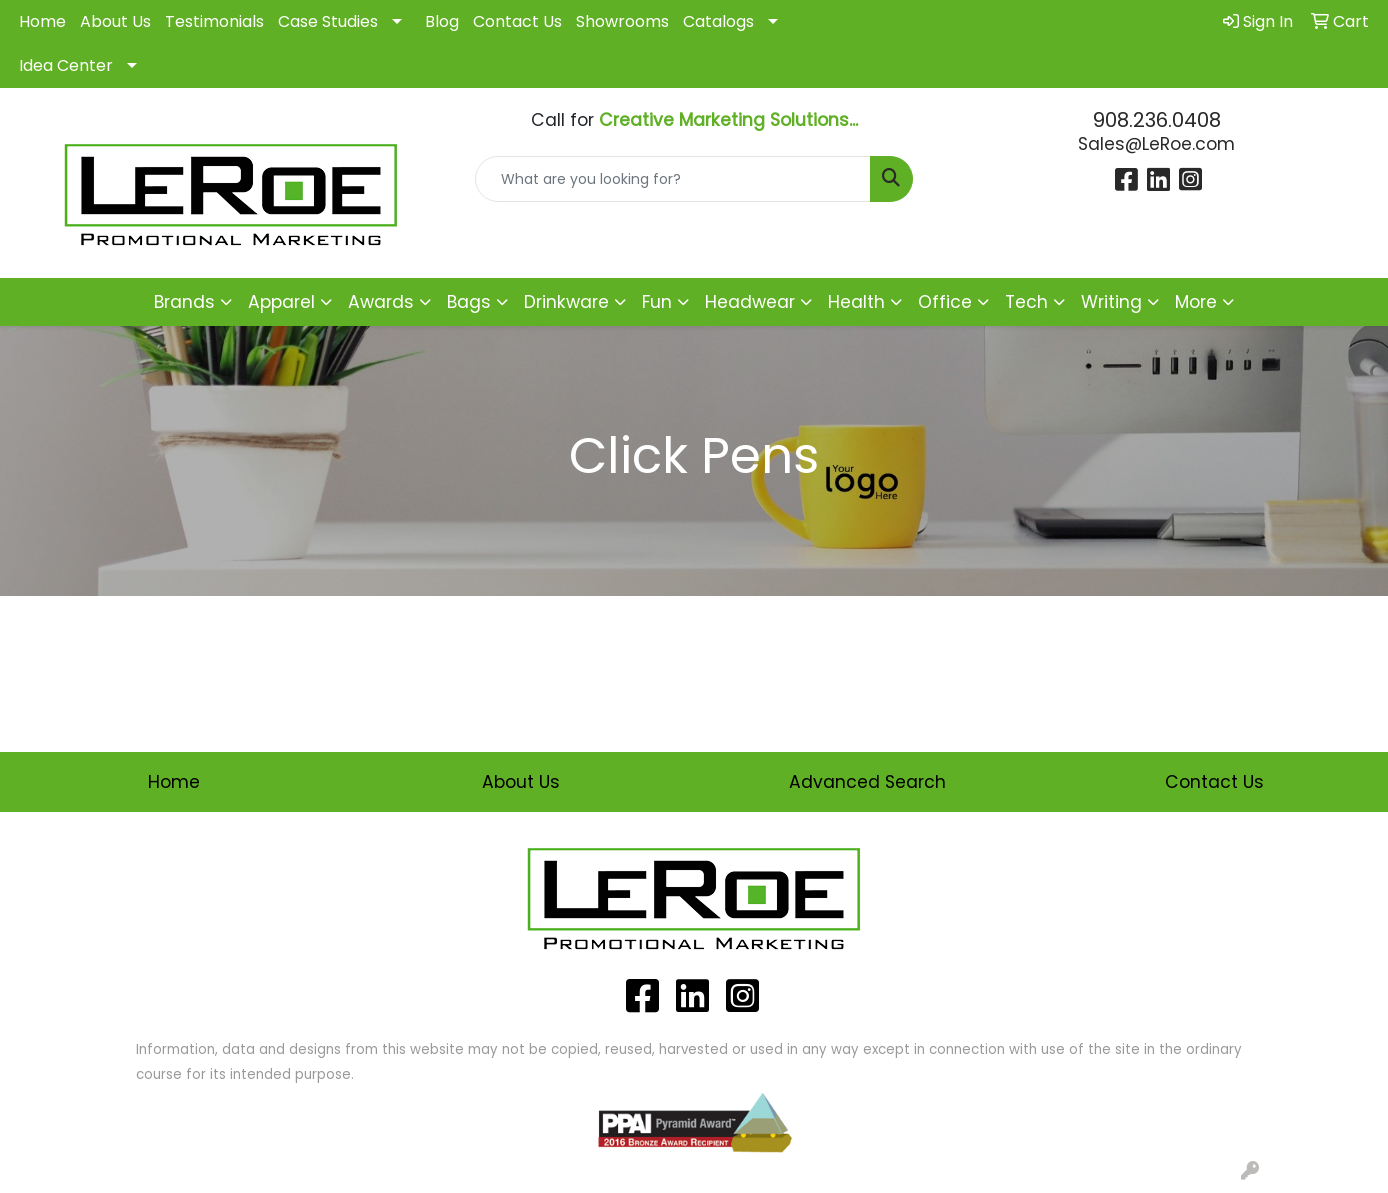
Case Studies (328, 21)
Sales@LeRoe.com (1156, 144)
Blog (442, 21)
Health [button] (856, 302)
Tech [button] (1026, 302)
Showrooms (622, 21)
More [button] (1196, 302)
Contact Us (517, 21)
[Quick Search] (673, 179)
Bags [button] (469, 302)
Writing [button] (1111, 302)
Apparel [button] (281, 302)
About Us (115, 21)
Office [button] (945, 302)
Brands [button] (184, 302)
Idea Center (66, 65)
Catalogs (718, 21)
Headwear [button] (750, 302)
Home (42, 21)
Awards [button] (381, 302)
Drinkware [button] (566, 302)
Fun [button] (657, 302)
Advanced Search (867, 782)
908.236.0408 (1157, 120)
